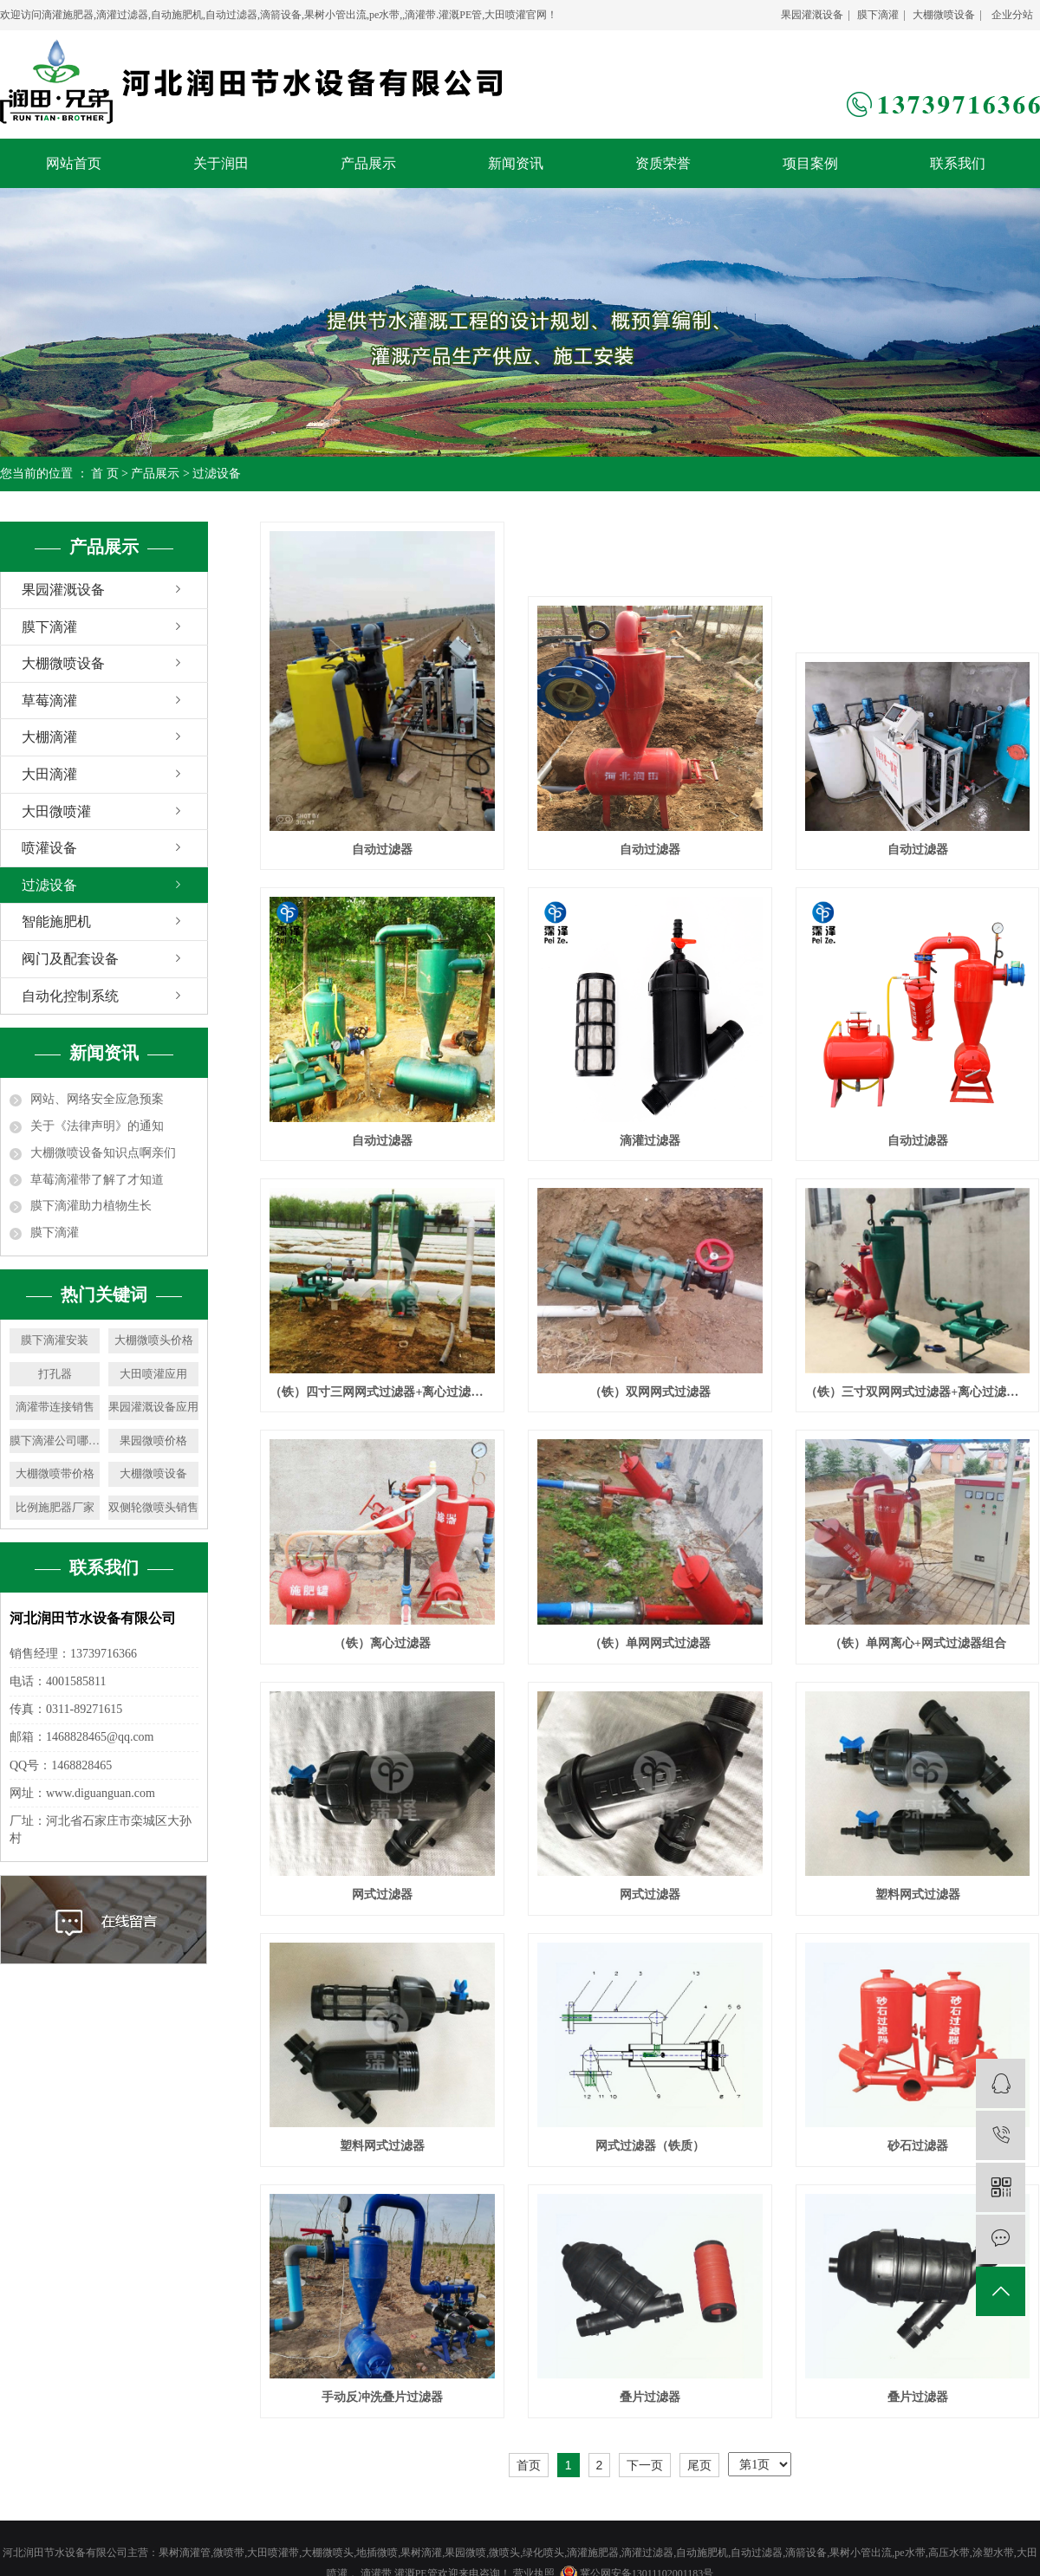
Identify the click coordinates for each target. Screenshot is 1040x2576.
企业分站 (1012, 15)
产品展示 (368, 163)
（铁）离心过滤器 (382, 1643)
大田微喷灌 (56, 811)
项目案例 (810, 163)
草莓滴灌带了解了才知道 (97, 1179)
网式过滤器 (382, 1894)
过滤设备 (216, 473)
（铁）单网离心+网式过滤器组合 (917, 1643)
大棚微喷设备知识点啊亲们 (103, 1152)
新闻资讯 (515, 163)
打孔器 (55, 1373)
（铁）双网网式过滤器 (650, 1391)
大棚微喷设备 (944, 15)
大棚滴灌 (49, 737)
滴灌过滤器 (650, 1140)
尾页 (699, 2465)
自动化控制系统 (70, 996)
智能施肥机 (56, 921)
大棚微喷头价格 (153, 1339)
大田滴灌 (49, 774)
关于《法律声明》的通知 (97, 1125)
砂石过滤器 (917, 2145)
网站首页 (73, 163)
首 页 (105, 473)
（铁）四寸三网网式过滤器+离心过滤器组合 (382, 1391)
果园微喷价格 (153, 1440)
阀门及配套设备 (70, 958)
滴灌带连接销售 (55, 1406)
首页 (529, 2465)
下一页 (645, 2465)
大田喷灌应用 (153, 1373)
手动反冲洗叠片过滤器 (382, 2397)
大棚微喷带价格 (55, 1473)
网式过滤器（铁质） (650, 2145)
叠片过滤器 (650, 2397)
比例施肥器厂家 (55, 1507)
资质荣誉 (663, 163)
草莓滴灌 (49, 700)
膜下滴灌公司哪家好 (55, 1440)
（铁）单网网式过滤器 (650, 1643)
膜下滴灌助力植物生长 (91, 1205)
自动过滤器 (382, 849)
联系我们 (957, 163)
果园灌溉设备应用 (153, 1406)
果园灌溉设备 (812, 15)
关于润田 (221, 163)
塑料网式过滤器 (917, 1894)
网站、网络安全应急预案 (97, 1099)
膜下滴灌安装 (54, 1339)
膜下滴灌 (878, 15)
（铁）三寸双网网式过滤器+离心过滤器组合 (917, 1391)
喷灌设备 (49, 847)
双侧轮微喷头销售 (153, 1507)
